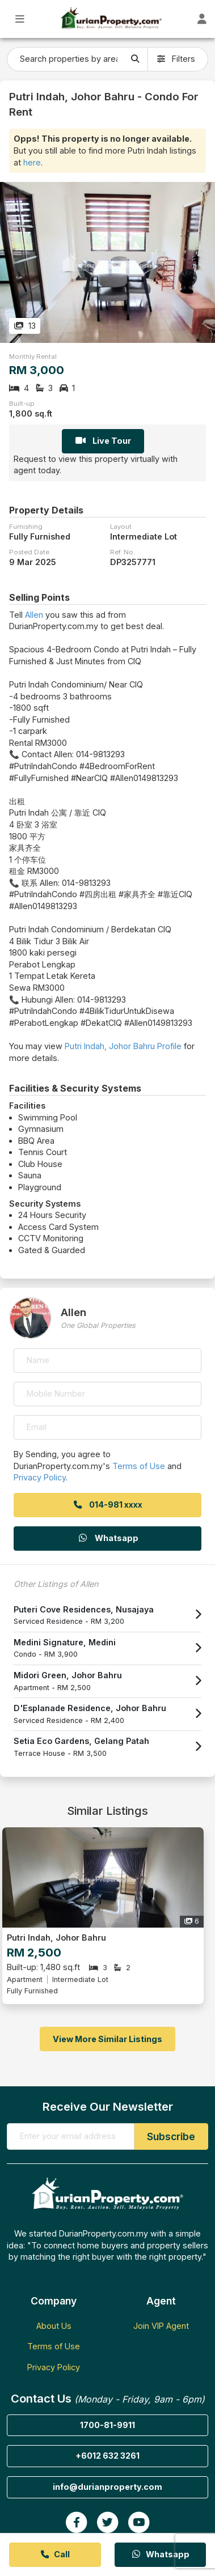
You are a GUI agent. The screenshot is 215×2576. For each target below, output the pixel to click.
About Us (53, 2326)
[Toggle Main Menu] (20, 19)
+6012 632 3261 (107, 2455)
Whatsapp (107, 1538)
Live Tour (103, 440)
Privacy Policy (40, 1477)
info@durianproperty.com (107, 2487)
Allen (34, 614)
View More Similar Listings (107, 2039)
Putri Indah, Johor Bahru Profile (123, 1046)
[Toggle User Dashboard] (201, 19)
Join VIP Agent (161, 2326)
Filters (176, 58)
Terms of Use (138, 1466)
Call (55, 2554)
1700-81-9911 (107, 2425)
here (32, 162)
